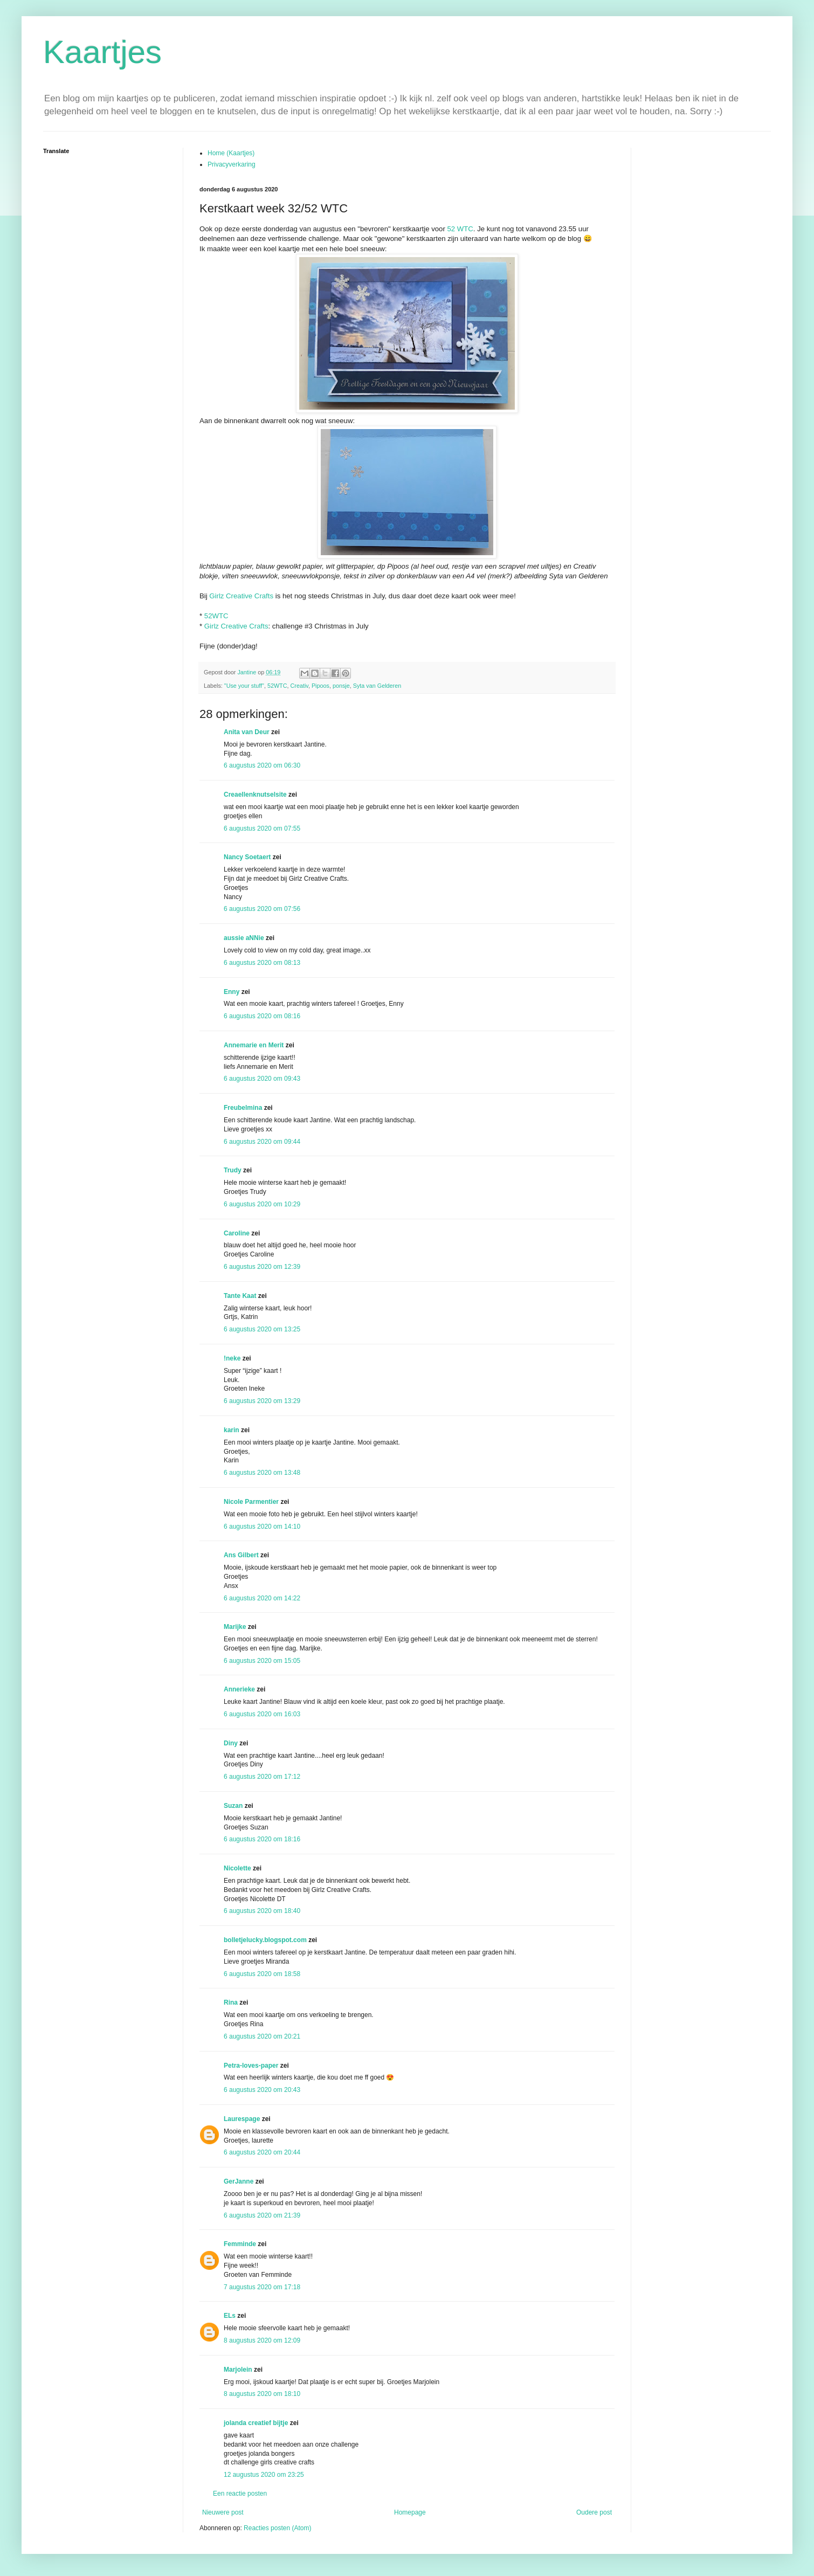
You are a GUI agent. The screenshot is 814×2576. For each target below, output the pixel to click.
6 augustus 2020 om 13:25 (262, 1329)
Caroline (237, 1233)
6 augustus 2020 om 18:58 (262, 1974)
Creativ (299, 685)
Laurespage (242, 2119)
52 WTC (460, 229)
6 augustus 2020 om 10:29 (262, 1204)
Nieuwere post (223, 2512)
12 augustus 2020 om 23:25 (264, 2474)
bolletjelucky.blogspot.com (265, 1940)
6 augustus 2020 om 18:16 (262, 1839)
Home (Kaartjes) (231, 153)
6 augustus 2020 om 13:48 (262, 1472)
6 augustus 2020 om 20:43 (262, 2090)
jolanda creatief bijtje (256, 2423)
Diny (231, 1743)
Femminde (240, 2244)
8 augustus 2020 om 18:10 (262, 2394)
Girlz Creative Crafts (241, 596)
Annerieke (239, 1689)
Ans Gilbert (242, 1555)
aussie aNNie (244, 938)
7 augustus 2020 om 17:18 (262, 2287)
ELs (230, 2315)
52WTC (216, 616)
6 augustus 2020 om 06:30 (262, 765)
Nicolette (237, 1868)
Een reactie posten (240, 2493)
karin (231, 1430)
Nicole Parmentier (251, 1501)
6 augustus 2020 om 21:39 (262, 2215)
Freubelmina (243, 1107)
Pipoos (320, 685)
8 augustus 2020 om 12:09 (262, 2340)
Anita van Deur (247, 732)
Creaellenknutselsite (255, 794)
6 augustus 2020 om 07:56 (262, 909)
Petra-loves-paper (251, 2065)
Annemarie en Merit (254, 1045)
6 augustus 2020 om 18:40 (262, 1911)
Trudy (233, 1170)
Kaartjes (102, 52)
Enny (231, 992)
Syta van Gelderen (377, 685)
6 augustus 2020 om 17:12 (262, 1776)
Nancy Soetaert (247, 857)
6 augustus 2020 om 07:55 (262, 828)
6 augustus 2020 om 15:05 (262, 1661)
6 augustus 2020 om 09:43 (262, 1078)
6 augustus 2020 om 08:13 (262, 962)
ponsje (341, 685)
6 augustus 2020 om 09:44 (262, 1141)
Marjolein (238, 2369)
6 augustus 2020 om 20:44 (262, 2152)
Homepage (410, 2512)
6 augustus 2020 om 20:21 (262, 2036)
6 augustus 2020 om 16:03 (262, 1714)
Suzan (233, 1806)
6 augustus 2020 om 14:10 (262, 1526)
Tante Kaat (240, 1296)
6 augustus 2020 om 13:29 (262, 1401)
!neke (232, 1358)
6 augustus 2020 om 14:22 (262, 1598)
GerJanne (238, 2181)
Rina (231, 2002)
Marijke (235, 1627)
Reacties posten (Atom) (277, 2528)
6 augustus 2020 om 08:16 (262, 1016)
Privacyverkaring (232, 164)
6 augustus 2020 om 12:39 (262, 1266)
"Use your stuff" (244, 685)
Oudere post (594, 2512)
